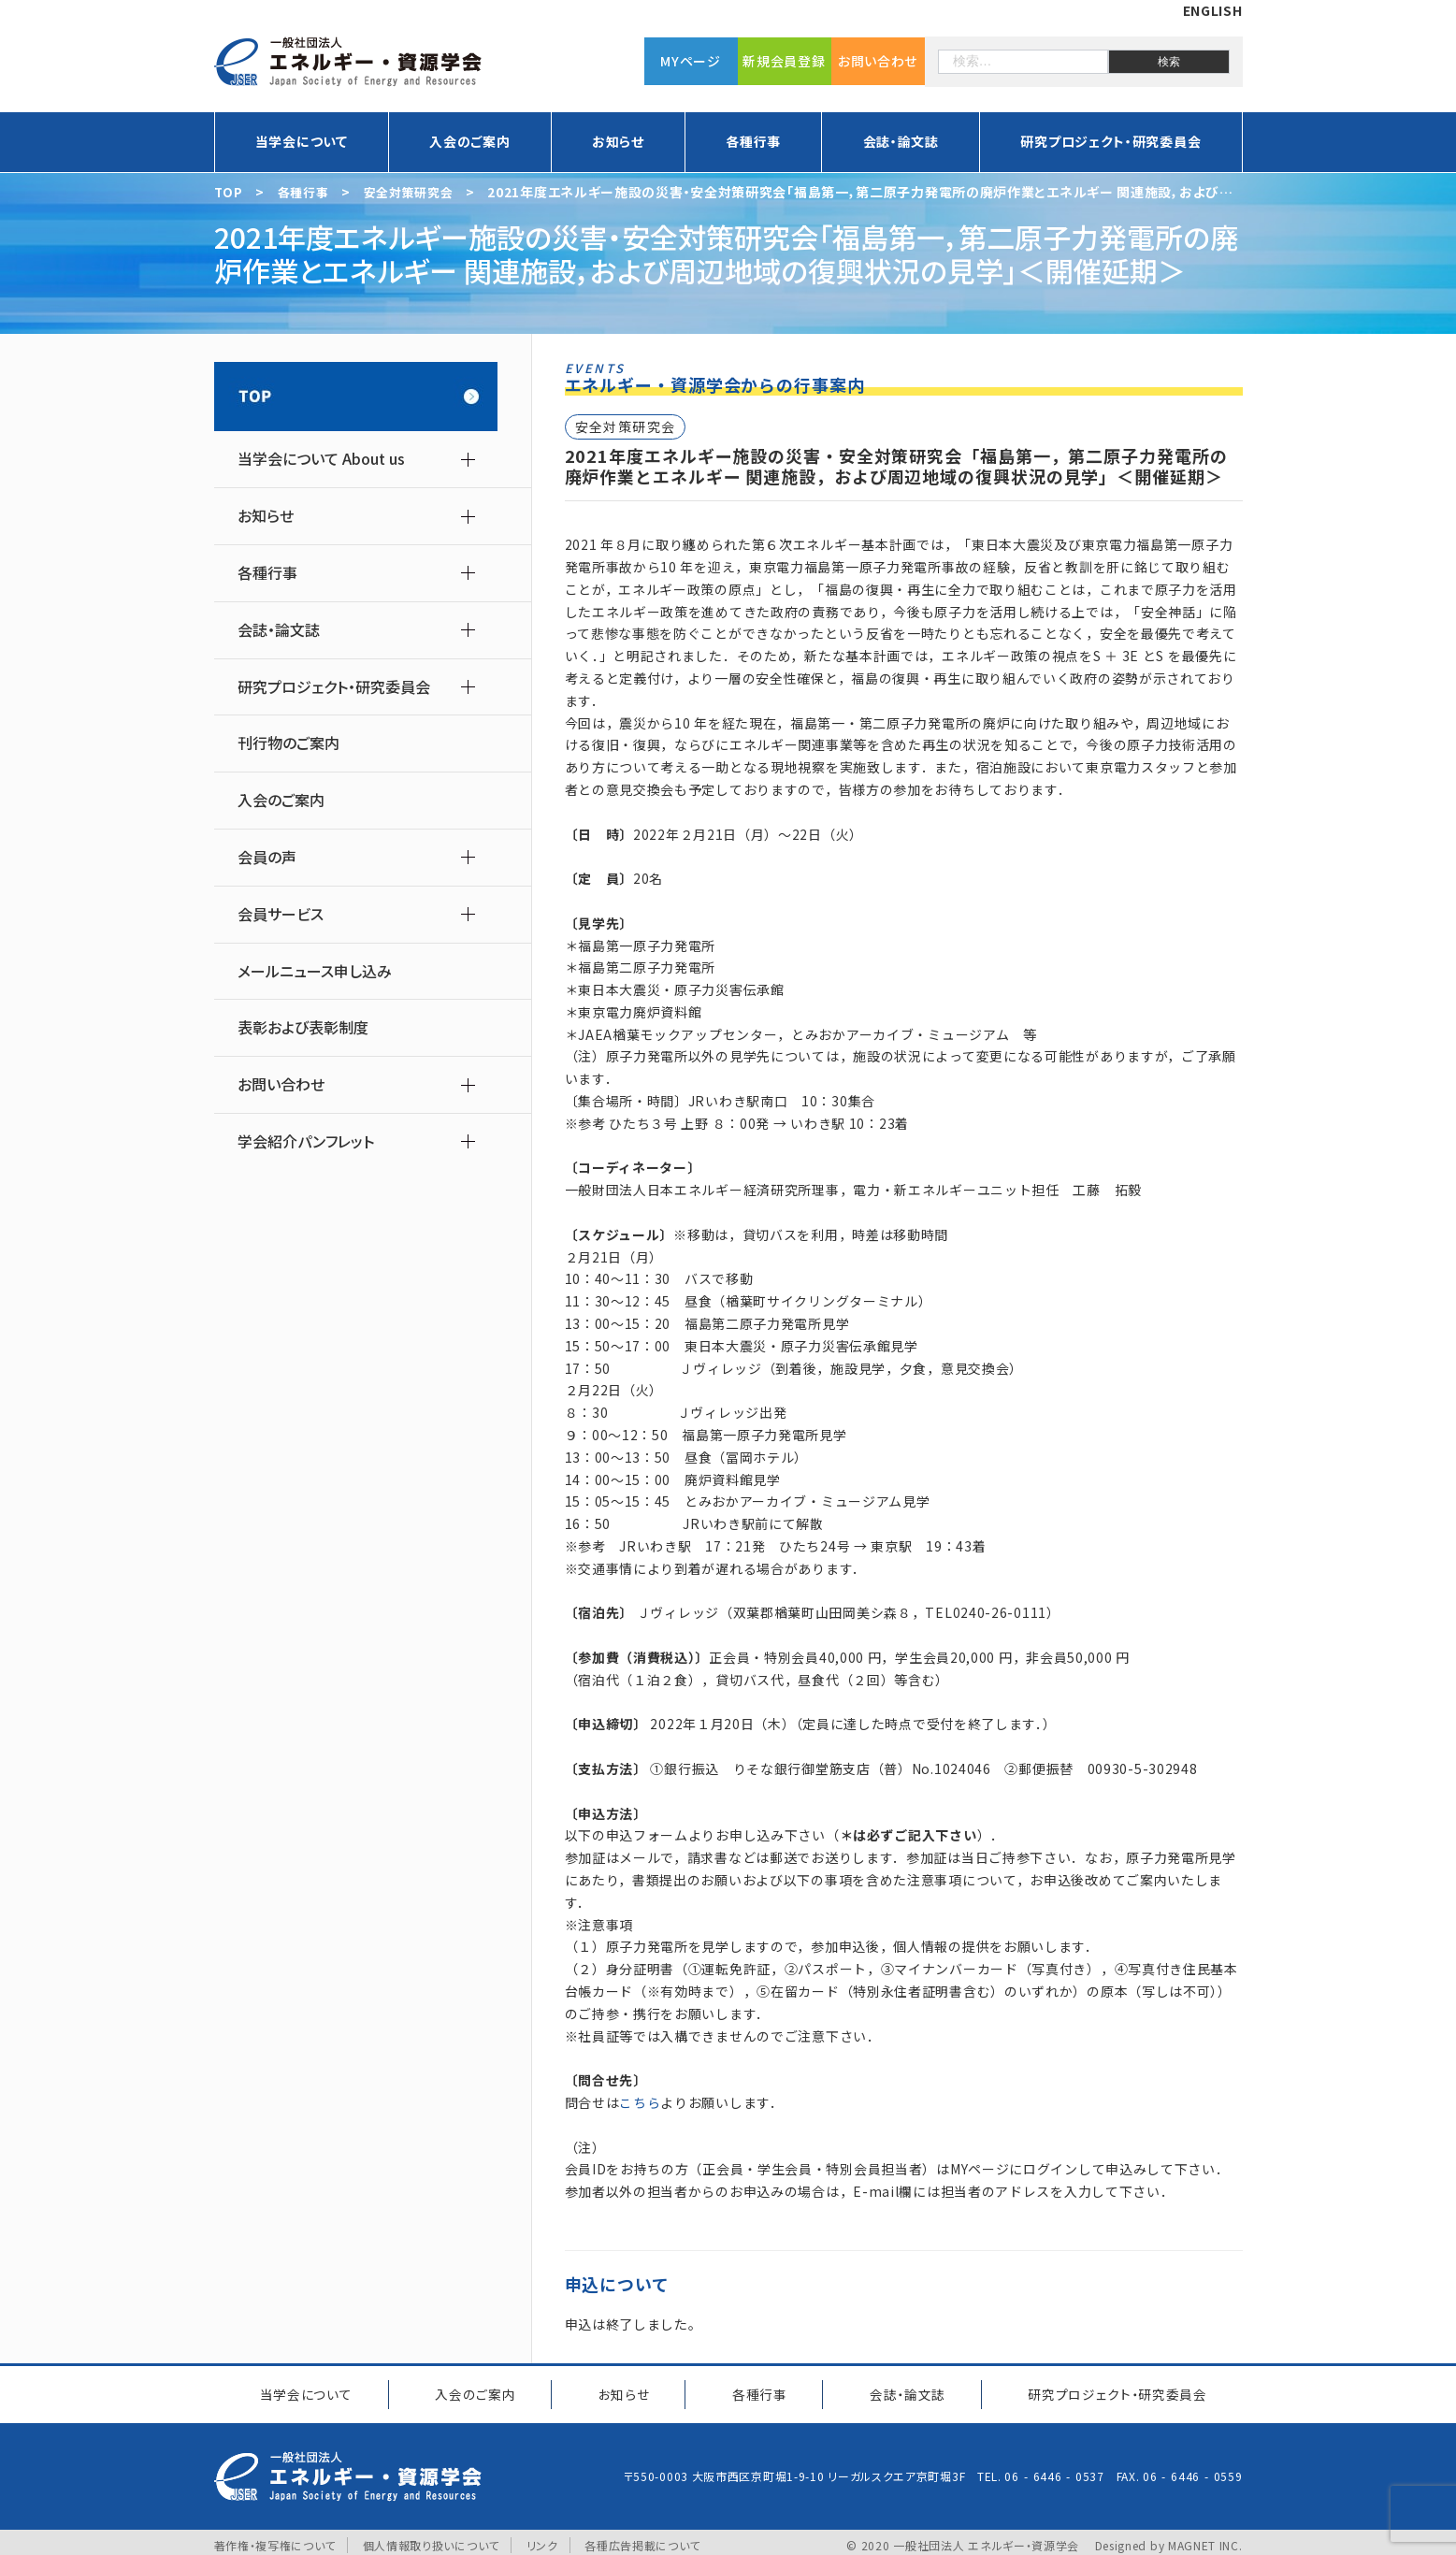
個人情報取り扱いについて (431, 2539)
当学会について (301, 141)
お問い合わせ (877, 60)
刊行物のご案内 (288, 743)
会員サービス (281, 914)
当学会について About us (321, 458)
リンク (542, 2539)
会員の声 (267, 857)
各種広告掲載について (643, 2539)
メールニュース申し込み (315, 971)
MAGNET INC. (1205, 2539)
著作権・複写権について (275, 2539)
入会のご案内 (469, 141)
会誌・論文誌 (901, 141)
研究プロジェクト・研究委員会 (1110, 141)
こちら (639, 2102)
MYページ (690, 60)
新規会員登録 (783, 60)
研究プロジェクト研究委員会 (1112, 2390)
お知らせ (618, 141)
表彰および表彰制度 (303, 1027)
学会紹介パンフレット (306, 1141)
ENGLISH (1213, 10)
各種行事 (753, 141)
